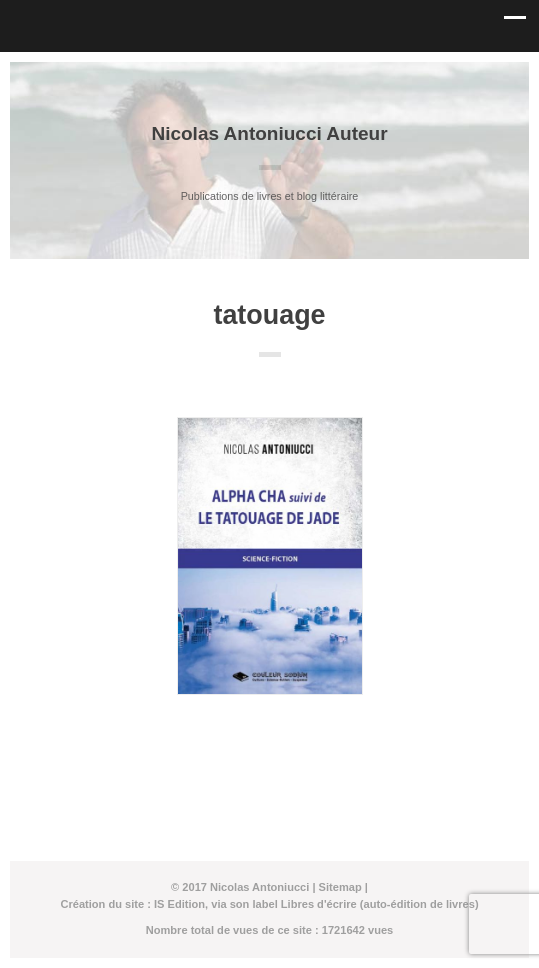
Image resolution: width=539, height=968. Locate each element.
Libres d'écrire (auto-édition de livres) (380, 904)
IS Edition (179, 904)
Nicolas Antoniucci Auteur (269, 133)
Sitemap (340, 887)
